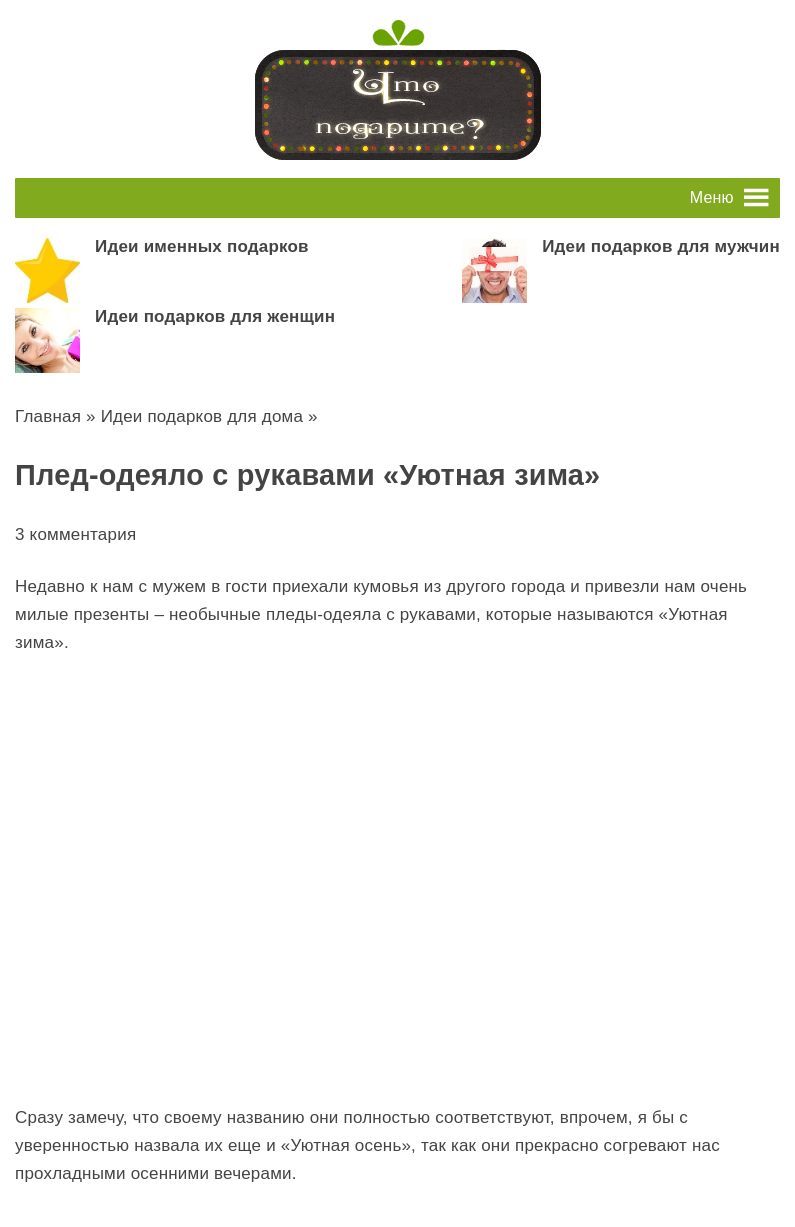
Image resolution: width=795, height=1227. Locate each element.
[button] (712, 198)
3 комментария (75, 534)
